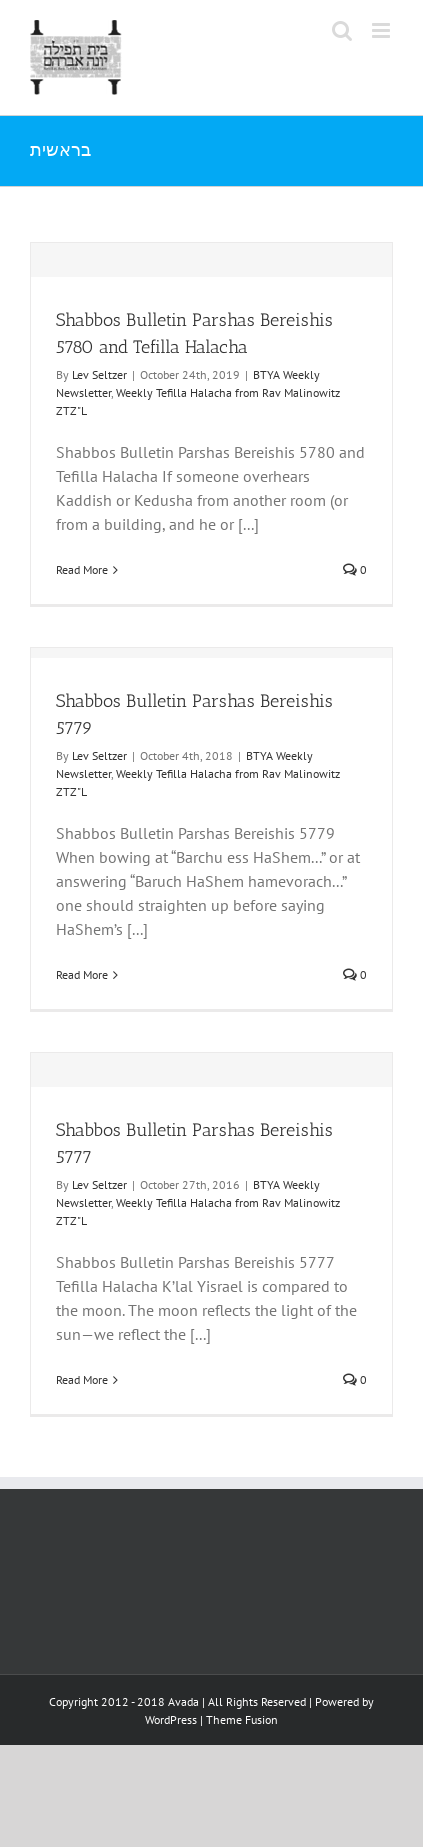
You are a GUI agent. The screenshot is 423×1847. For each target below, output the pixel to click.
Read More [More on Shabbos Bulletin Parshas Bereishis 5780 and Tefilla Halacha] (82, 569)
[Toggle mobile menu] (382, 30)
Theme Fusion (242, 1719)
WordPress (171, 1719)
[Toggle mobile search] (342, 30)
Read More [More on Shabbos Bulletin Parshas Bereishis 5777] (82, 1379)
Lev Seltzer (99, 374)
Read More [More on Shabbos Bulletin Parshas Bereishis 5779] (82, 974)
